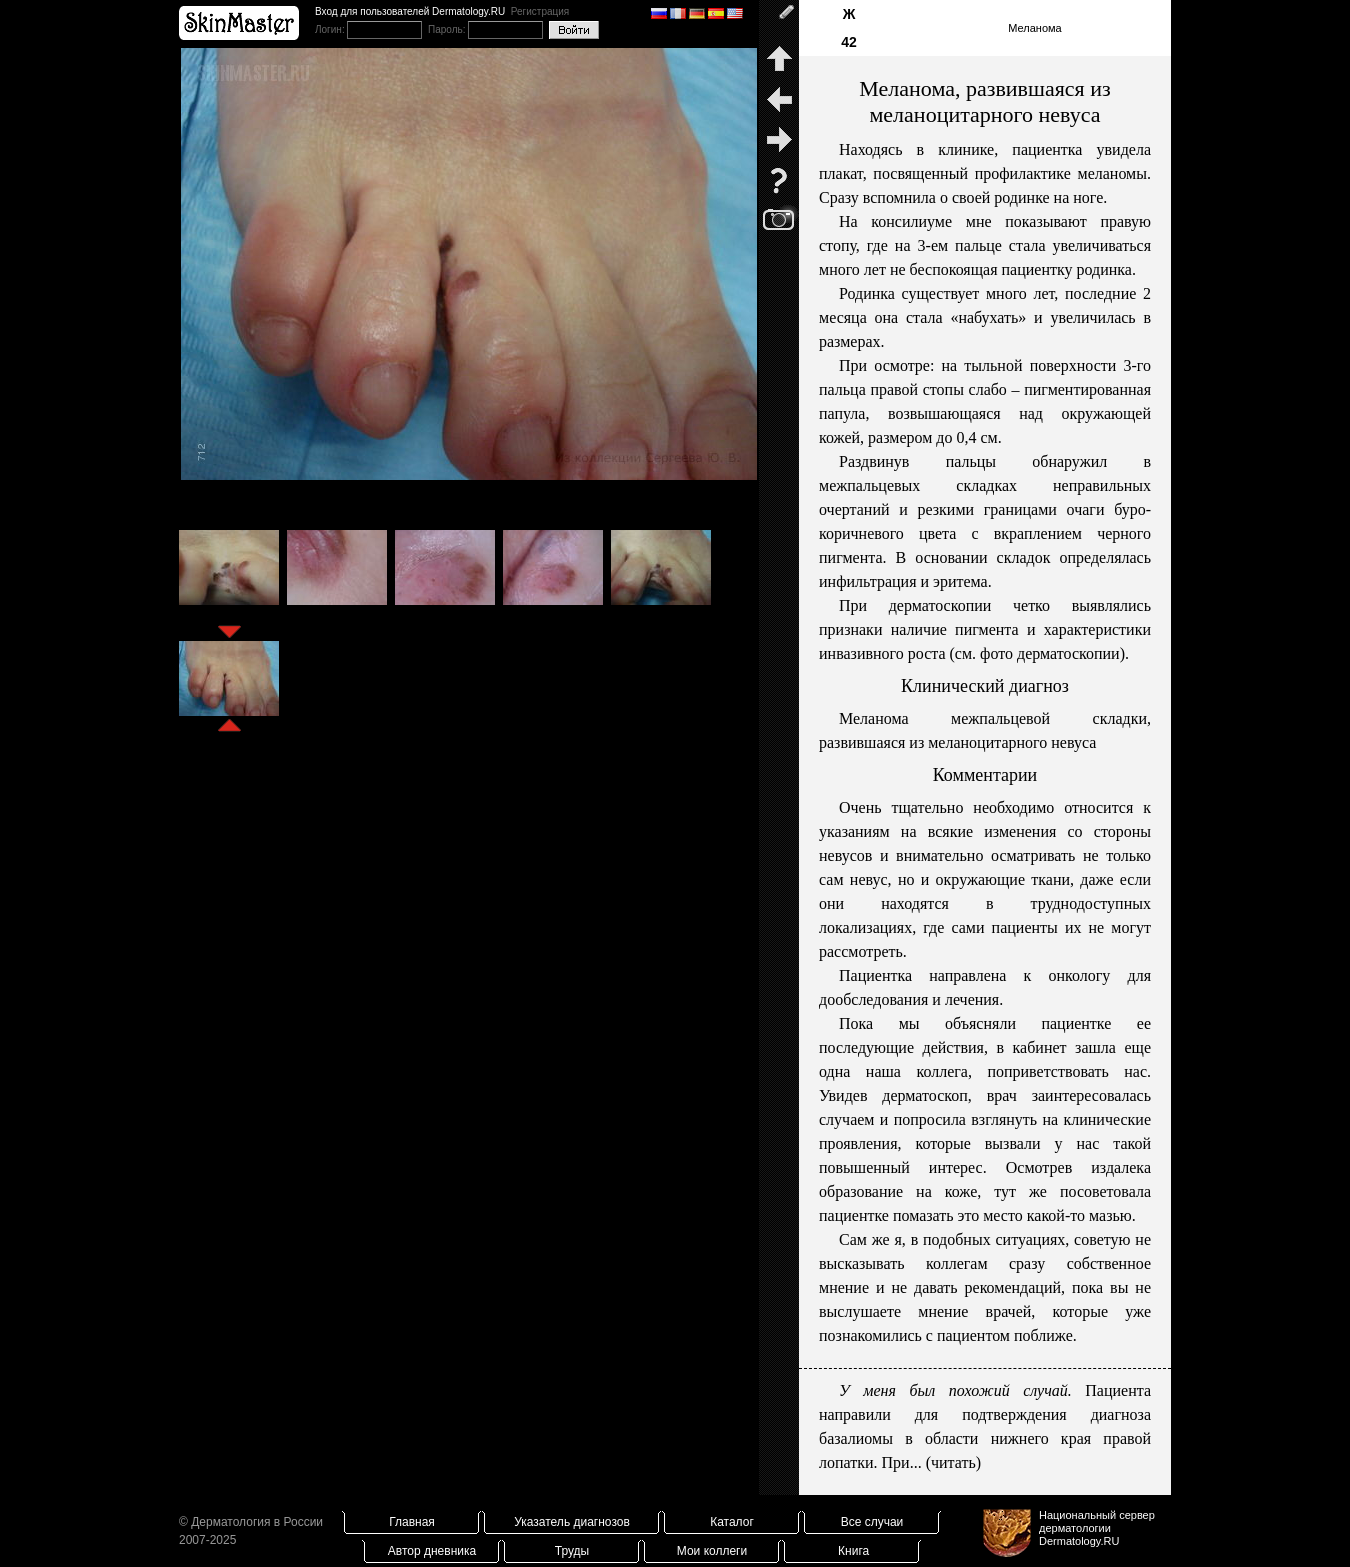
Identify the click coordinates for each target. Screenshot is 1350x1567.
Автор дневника (432, 1551)
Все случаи (872, 1522)
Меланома (1034, 28)
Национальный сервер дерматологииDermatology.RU (1097, 1528)
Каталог (732, 1522)
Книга (853, 1551)
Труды (572, 1551)
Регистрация (540, 11)
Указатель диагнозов (572, 1522)
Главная (412, 1522)
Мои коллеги (712, 1551)
